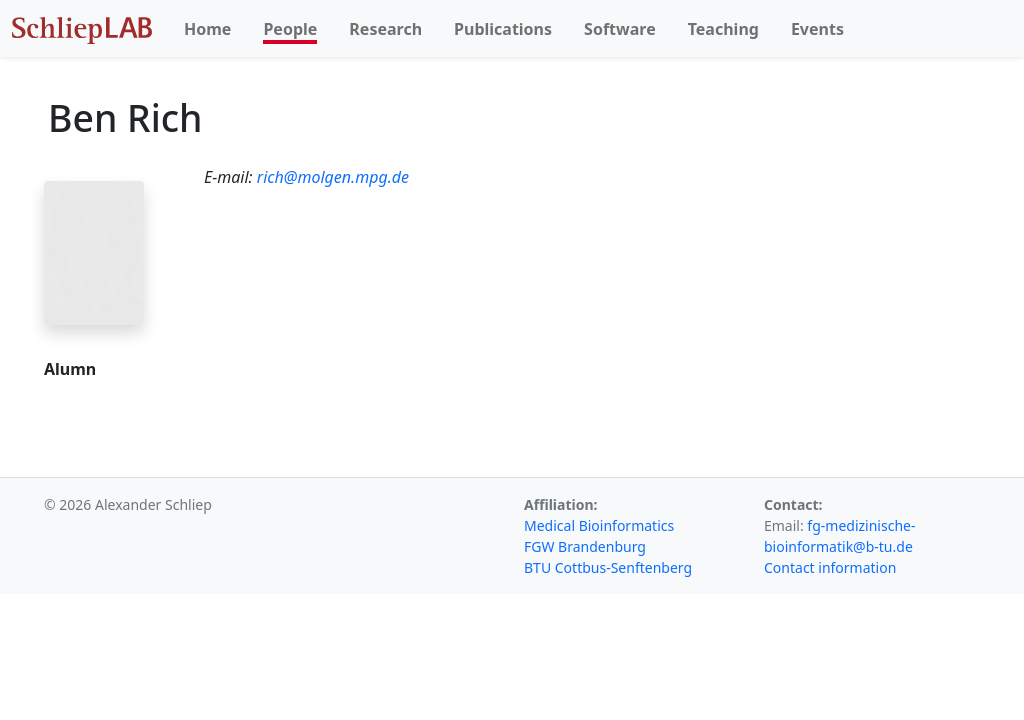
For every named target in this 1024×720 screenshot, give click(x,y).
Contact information (830, 567)
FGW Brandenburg (585, 546)
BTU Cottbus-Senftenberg (608, 567)
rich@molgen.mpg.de (333, 177)
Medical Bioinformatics (599, 525)
